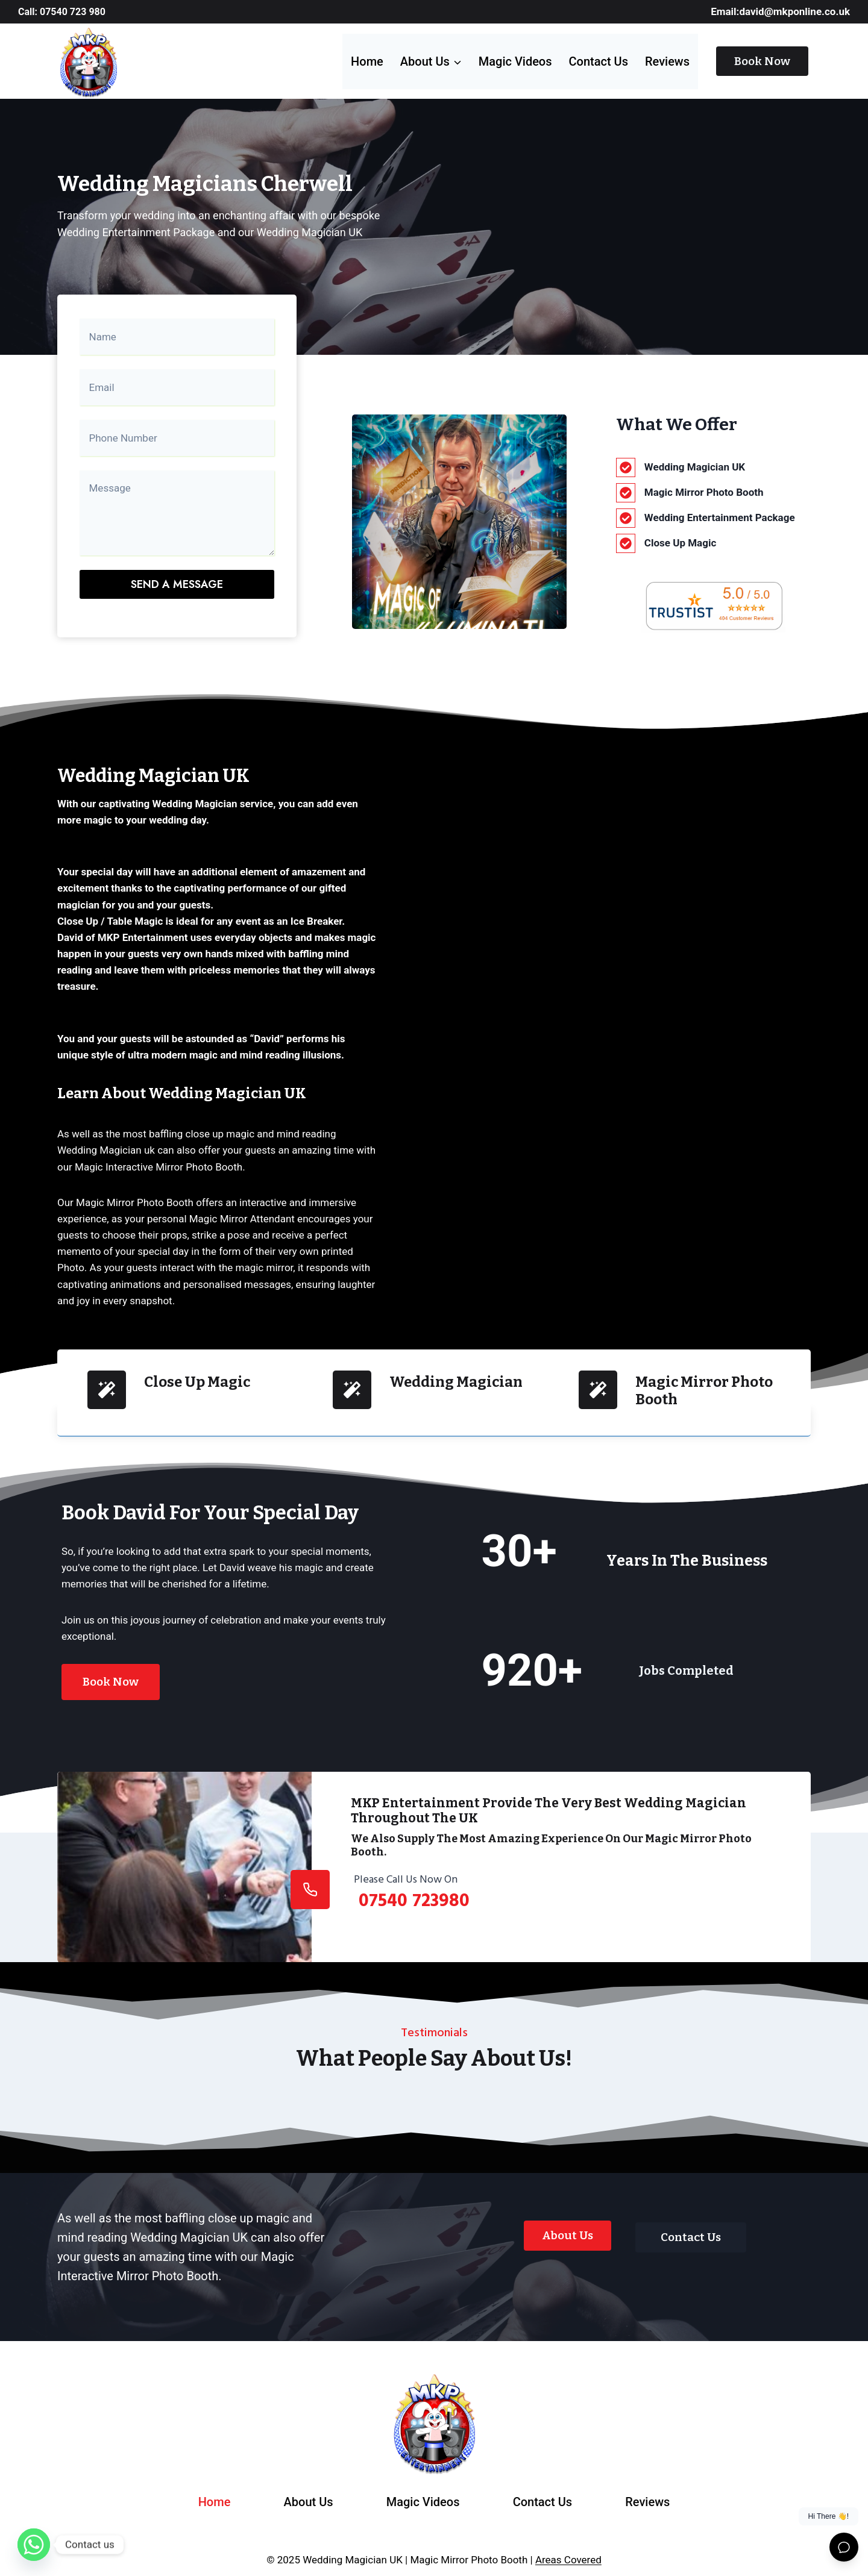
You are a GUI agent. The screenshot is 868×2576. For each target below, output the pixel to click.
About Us (308, 2493)
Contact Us (598, 61)
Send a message (177, 580)
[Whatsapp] (33, 2544)
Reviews (667, 61)
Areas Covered (568, 2551)
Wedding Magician (456, 1373)
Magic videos (515, 61)
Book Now (762, 61)
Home (367, 61)
